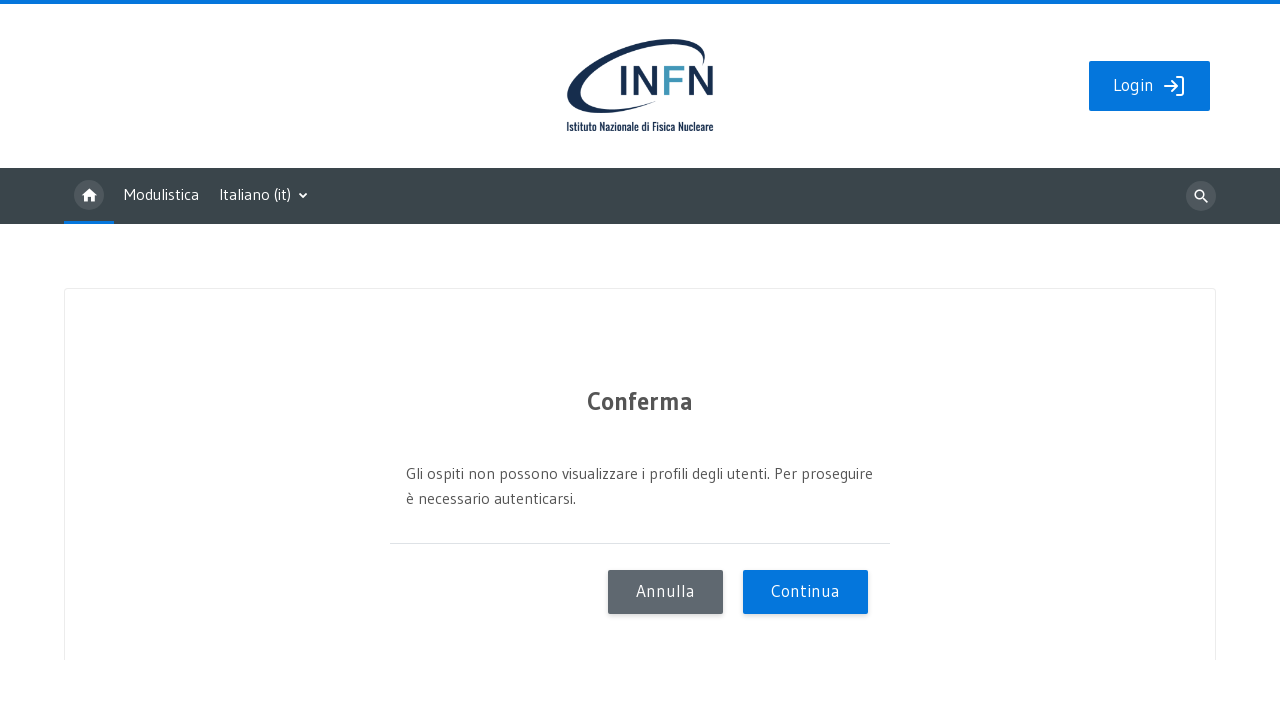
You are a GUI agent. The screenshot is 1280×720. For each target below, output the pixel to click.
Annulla (665, 591)
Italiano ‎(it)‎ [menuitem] (255, 194)
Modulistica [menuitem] (161, 194)
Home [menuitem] (89, 196)
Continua (805, 591)
